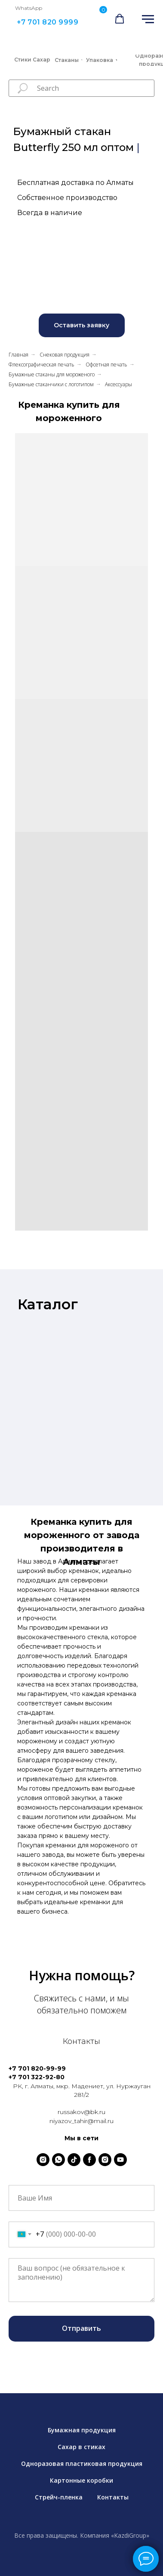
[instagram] (43, 2159)
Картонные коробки (81, 2480)
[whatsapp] (58, 2159)
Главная (18, 354)
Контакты (113, 2497)
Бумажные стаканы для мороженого (52, 374)
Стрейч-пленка (59, 2497)
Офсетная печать (106, 364)
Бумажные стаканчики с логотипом (51, 384)
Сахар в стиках (81, 2447)
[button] (119, 19)
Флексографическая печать (41, 364)
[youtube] (120, 2159)
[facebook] (89, 2159)
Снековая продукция (64, 354)
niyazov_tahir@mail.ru (81, 2121)
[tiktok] (74, 2159)
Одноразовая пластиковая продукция (81, 2463)
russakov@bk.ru (81, 2112)
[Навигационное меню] (148, 19)
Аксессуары (118, 384)
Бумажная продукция (82, 2430)
